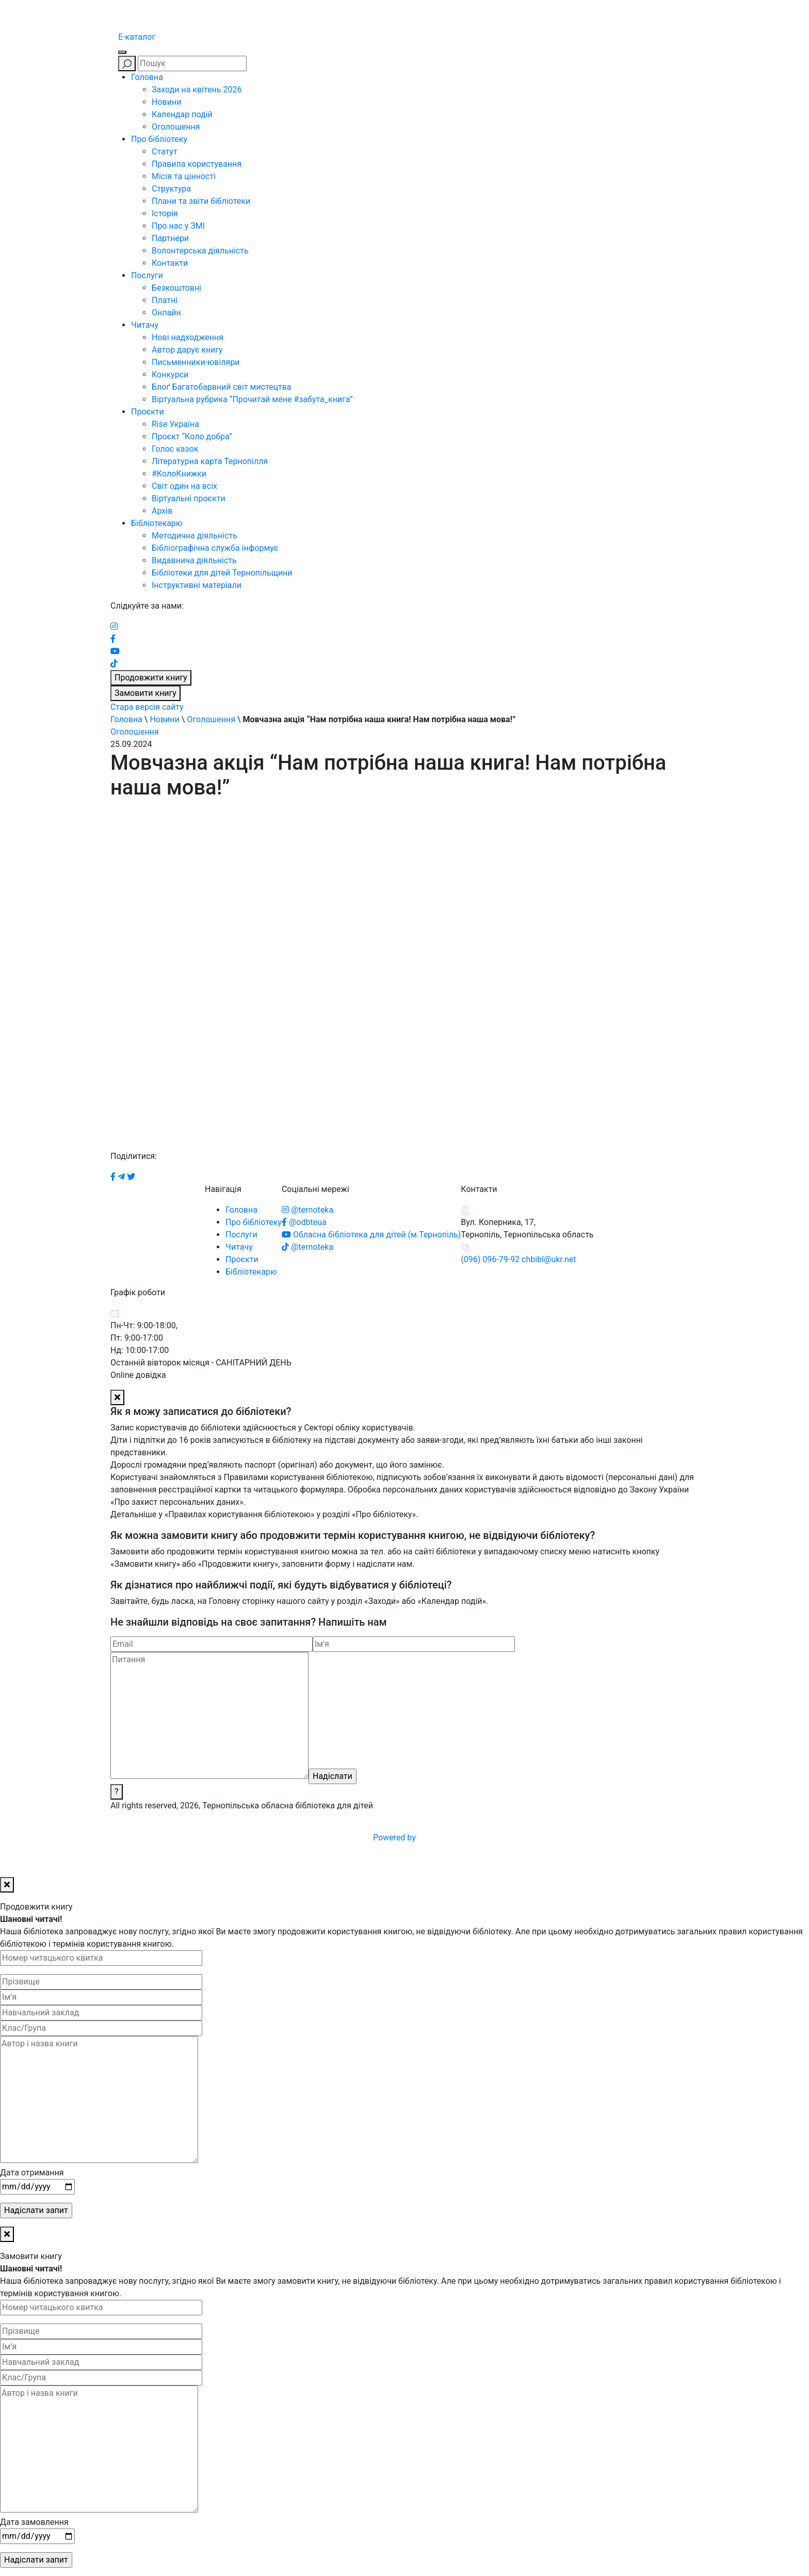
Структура (171, 189)
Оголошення (176, 127)
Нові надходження (187, 337)
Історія (165, 213)
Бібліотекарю (157, 523)
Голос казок (175, 449)
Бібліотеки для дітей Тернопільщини (222, 573)
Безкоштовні (176, 288)
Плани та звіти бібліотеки (201, 201)
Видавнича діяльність (194, 560)
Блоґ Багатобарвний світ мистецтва (222, 387)
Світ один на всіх (184, 486)
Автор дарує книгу (187, 350)
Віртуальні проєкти (188, 498)
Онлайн (166, 312)
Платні (164, 300)
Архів (162, 511)
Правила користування (196, 164)
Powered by (473, 1837)
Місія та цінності (184, 176)
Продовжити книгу (151, 677)
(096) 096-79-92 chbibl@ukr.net (518, 1259)
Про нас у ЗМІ (178, 226)
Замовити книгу (145, 693)
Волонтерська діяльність (200, 251)
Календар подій (182, 114)
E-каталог (136, 37)
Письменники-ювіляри (195, 362)
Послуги (147, 275)
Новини (166, 102)
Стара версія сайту (147, 707)
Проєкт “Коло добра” (192, 436)
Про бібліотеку (159, 139)
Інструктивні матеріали (196, 585)
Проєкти (147, 412)
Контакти (170, 263)
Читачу (144, 325)
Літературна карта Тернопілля (210, 461)
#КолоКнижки (179, 474)
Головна (147, 77)
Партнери (170, 238)
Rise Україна (175, 424)
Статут (164, 151)
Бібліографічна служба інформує (215, 548)
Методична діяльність (194, 535)
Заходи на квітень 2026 (196, 89)
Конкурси (170, 374)
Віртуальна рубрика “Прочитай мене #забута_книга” (252, 399)
